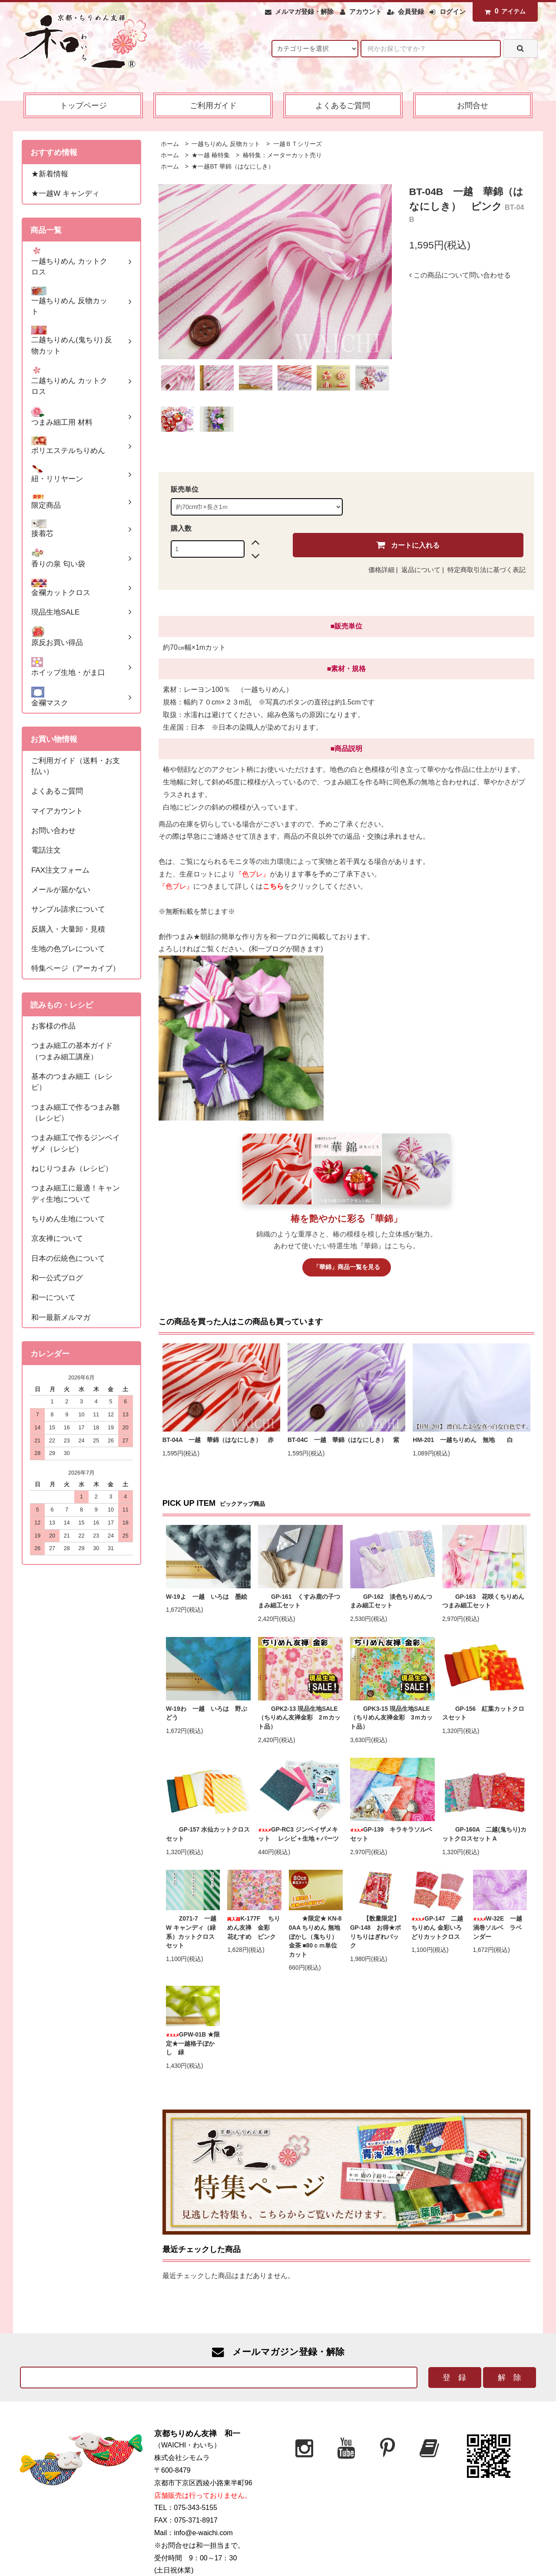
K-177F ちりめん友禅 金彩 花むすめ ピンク (254, 1927)
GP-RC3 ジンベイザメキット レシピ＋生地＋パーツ (298, 1834)
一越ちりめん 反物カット (225, 144)
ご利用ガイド (213, 105)
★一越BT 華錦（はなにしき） (232, 166)
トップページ (83, 105)
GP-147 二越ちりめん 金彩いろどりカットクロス (437, 1927)
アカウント (365, 11)
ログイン (453, 11)
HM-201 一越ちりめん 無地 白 (466, 1440)
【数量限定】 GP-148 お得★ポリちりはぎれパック (375, 1932)
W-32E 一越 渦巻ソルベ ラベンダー (500, 1927)
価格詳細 (381, 569)
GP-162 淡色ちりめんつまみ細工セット (391, 1601)
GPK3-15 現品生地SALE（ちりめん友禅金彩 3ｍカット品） (391, 1718)
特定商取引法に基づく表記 (486, 569)
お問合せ (472, 105)
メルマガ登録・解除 (304, 11)
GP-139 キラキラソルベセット (391, 1834)
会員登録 (411, 11)
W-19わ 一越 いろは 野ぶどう (206, 1713)
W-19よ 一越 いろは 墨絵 (206, 1597)
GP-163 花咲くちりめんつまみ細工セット (483, 1601)
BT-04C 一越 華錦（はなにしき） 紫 (343, 1440)
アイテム (503, 11)
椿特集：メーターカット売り (281, 155)
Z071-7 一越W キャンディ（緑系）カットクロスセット (191, 1932)
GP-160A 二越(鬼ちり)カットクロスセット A (484, 1834)
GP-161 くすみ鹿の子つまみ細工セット (299, 1601)
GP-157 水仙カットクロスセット (208, 1834)
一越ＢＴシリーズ (296, 144)
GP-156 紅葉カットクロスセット (483, 1713)
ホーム (170, 144)
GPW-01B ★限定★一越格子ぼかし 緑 (193, 2043)
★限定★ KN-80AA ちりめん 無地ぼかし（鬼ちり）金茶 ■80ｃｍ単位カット (315, 1936)
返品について (420, 569)
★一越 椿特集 (210, 155)
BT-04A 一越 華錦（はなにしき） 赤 (218, 1440)
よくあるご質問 (342, 105)
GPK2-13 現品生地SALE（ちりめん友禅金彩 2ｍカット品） (299, 1718)
